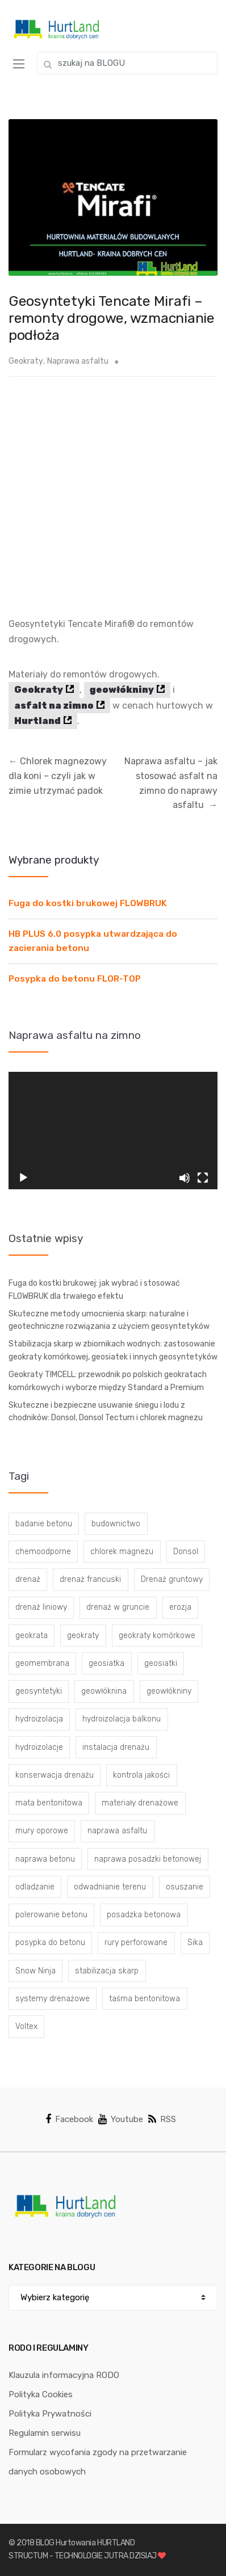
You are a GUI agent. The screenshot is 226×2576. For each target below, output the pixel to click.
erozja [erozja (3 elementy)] (180, 1607)
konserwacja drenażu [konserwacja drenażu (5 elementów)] (54, 1775)
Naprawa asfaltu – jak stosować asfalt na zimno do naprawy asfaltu (170, 783)
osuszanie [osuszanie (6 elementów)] (184, 1887)
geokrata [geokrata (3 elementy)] (31, 1635)
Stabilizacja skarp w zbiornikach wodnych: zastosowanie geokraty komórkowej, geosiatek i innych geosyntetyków (113, 1350)
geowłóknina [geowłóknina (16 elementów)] (104, 1691)
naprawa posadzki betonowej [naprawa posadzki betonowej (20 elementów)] (147, 1859)
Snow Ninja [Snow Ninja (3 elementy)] (35, 1971)
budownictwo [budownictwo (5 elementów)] (115, 1524)
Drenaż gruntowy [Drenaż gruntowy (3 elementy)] (172, 1579)
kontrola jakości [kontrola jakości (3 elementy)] (141, 1775)
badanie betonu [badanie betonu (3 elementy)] (43, 1524)
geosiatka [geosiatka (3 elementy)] (106, 1663)
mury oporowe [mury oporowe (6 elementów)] (41, 1831)
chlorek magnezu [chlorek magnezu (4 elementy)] (121, 1551)
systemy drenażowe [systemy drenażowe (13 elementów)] (52, 1998)
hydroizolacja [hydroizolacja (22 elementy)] (39, 1719)
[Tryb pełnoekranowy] (202, 1178)
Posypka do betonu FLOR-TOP (75, 979)
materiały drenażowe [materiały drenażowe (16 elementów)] (140, 1803)
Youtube (120, 2119)
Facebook (69, 2119)
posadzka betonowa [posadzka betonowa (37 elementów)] (144, 1915)
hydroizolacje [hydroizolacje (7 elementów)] (39, 1747)
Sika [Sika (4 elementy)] (195, 1942)
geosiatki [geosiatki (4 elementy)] (160, 1663)
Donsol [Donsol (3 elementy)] (185, 1551)
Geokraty (26, 361)
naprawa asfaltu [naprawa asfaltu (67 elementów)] (117, 1831)
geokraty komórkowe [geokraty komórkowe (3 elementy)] (157, 1635)
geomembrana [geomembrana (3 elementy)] (42, 1663)
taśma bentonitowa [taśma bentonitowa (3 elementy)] (144, 1998)
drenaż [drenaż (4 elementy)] (27, 1579)
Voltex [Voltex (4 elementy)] (26, 2026)
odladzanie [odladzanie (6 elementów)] (35, 1887)
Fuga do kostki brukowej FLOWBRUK (88, 903)
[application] (113, 1130)
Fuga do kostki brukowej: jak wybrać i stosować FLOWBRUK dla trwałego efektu (94, 1289)
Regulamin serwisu (45, 2433)
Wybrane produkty (54, 860)
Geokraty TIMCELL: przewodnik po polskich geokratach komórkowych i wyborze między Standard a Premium (108, 1381)
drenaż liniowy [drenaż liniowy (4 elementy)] (41, 1607)
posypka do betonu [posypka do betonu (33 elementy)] (50, 1942)
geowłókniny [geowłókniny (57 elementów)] (169, 1691)
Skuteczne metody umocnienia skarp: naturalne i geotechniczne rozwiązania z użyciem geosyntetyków (109, 1320)
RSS (162, 2119)
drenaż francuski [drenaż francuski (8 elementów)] (90, 1579)
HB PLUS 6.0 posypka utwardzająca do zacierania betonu (93, 941)
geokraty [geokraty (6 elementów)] (83, 1635)
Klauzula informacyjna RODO (64, 2375)
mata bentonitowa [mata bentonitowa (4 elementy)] (48, 1803)
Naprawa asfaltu (77, 361)
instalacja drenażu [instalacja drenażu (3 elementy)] (115, 1747)
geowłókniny (122, 689)
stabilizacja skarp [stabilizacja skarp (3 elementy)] (107, 1971)
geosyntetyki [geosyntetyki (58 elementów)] (38, 1691)
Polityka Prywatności (50, 2414)
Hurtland (37, 720)
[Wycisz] (184, 1178)
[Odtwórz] (23, 1178)
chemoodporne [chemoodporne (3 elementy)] (43, 1551)
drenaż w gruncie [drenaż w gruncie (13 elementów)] (117, 1607)
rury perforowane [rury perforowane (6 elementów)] (136, 1942)
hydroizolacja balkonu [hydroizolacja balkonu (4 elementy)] (121, 1719)
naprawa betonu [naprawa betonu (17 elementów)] (45, 1859)
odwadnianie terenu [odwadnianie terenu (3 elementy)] (110, 1887)
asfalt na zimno (54, 705)
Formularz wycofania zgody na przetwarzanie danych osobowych (98, 2462)
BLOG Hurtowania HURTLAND (85, 2543)
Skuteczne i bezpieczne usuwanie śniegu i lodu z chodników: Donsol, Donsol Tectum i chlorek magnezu (106, 1411)
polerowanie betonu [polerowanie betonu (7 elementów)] (51, 1915)
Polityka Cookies (41, 2394)
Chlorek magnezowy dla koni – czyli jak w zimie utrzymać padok (58, 776)
